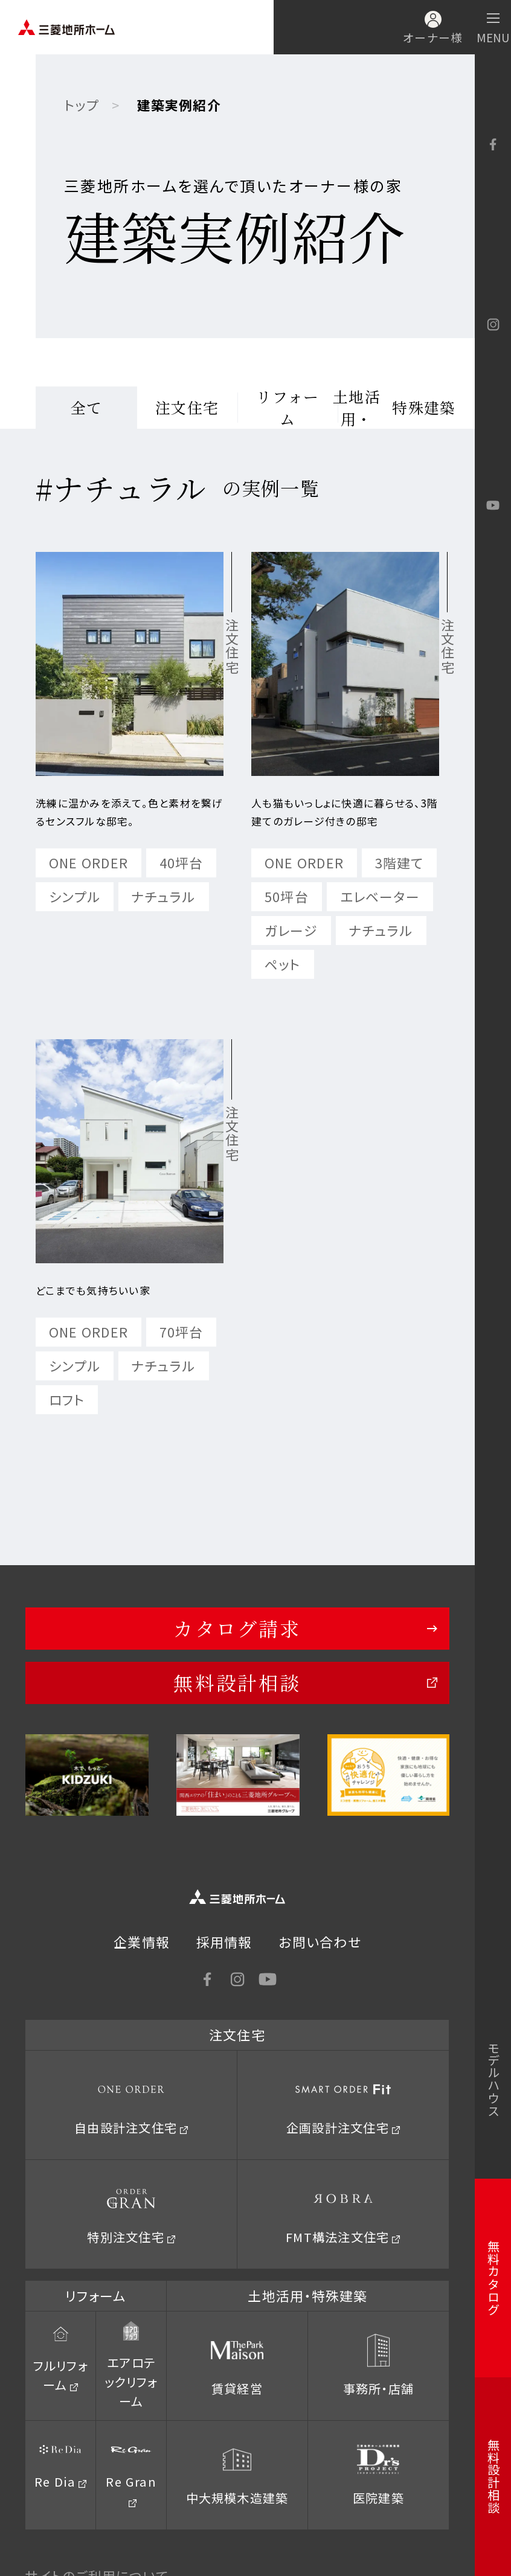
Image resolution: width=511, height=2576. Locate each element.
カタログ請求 (237, 1628)
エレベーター (380, 896)
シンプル (74, 896)
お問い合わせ (319, 1941)
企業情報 (142, 1941)
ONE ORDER (88, 862)
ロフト (67, 1399)
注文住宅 (187, 407)
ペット (283, 964)
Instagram (493, 325)
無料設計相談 (237, 1682)
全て (87, 407)
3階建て (399, 862)
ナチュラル (164, 896)
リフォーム (287, 407)
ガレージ (291, 930)
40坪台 (181, 862)
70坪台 (181, 1331)
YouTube (493, 505)
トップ (81, 104)
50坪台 (287, 896)
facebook (493, 144)
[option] (86, 1775)
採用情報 (224, 1941)
